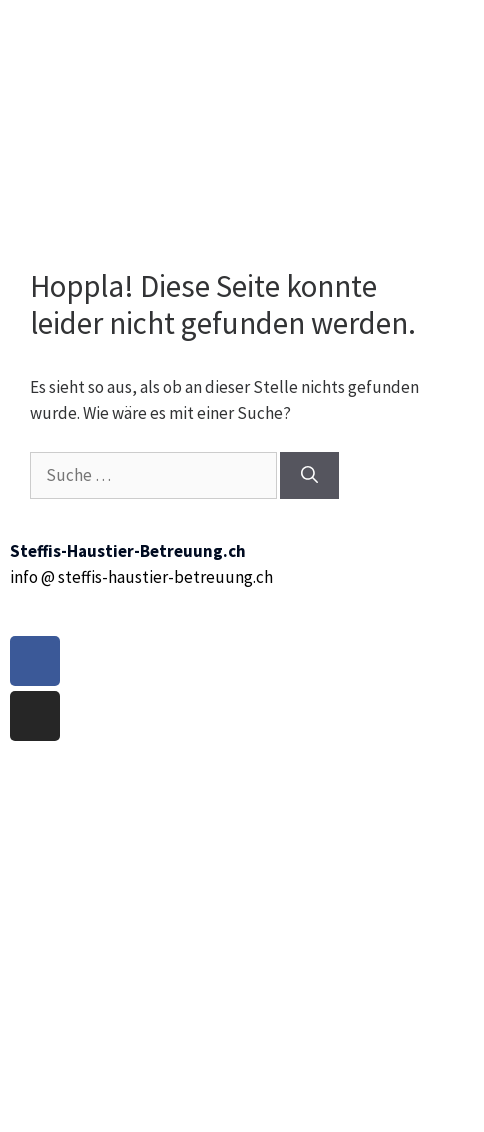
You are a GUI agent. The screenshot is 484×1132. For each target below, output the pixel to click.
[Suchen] (309, 476)
